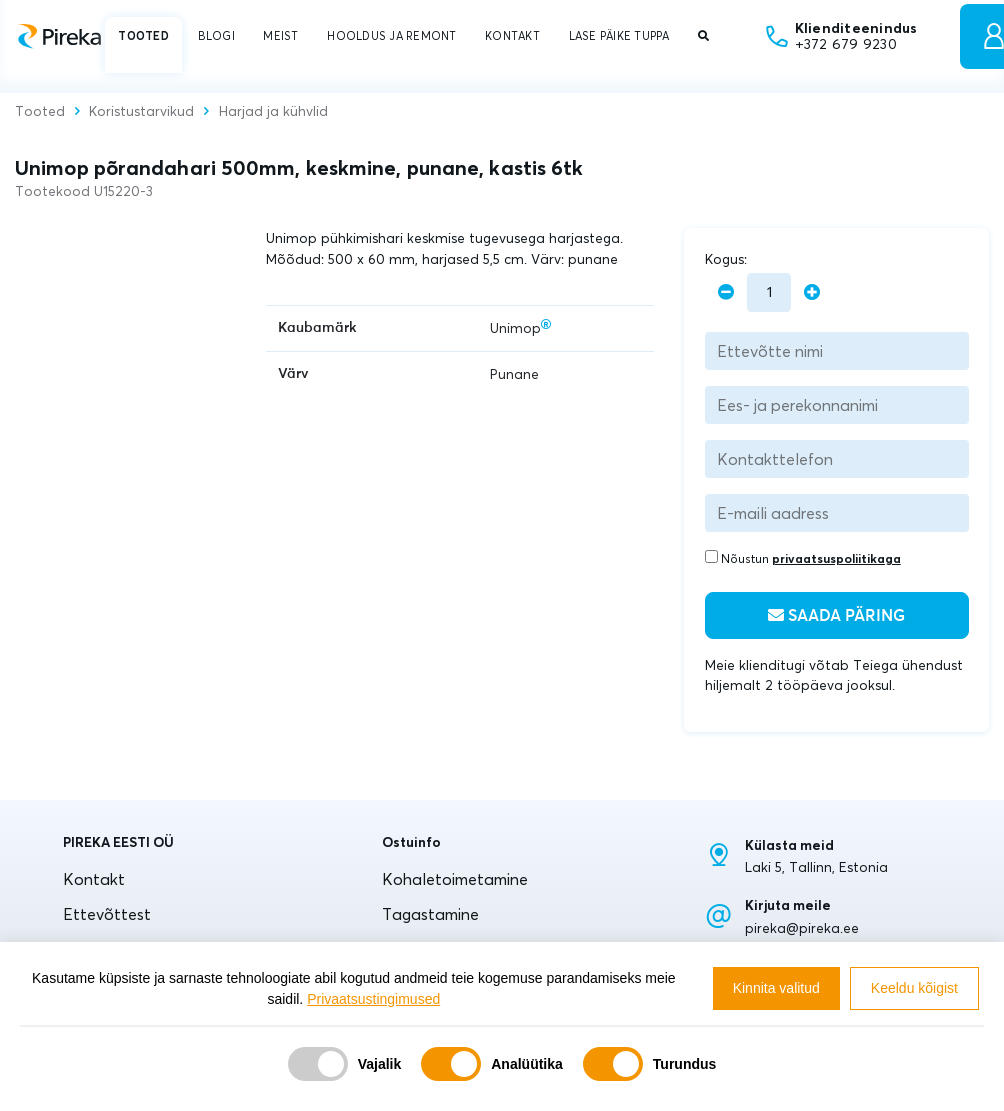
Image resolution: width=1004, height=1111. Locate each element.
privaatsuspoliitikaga (836, 558)
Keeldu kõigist (914, 988)
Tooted (40, 112)
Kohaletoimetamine (455, 879)
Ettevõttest (107, 914)
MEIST (280, 36)
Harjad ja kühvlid (273, 112)
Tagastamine (430, 914)
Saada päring (836, 615)
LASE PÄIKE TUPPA (619, 36)
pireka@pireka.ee (802, 928)
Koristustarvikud (141, 112)
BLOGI (216, 36)
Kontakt (94, 879)
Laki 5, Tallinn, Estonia (816, 867)
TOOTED (143, 36)
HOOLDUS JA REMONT (391, 36)
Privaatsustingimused (373, 999)
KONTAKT (512, 36)
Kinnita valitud (776, 988)
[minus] (726, 292)
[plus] (812, 292)
